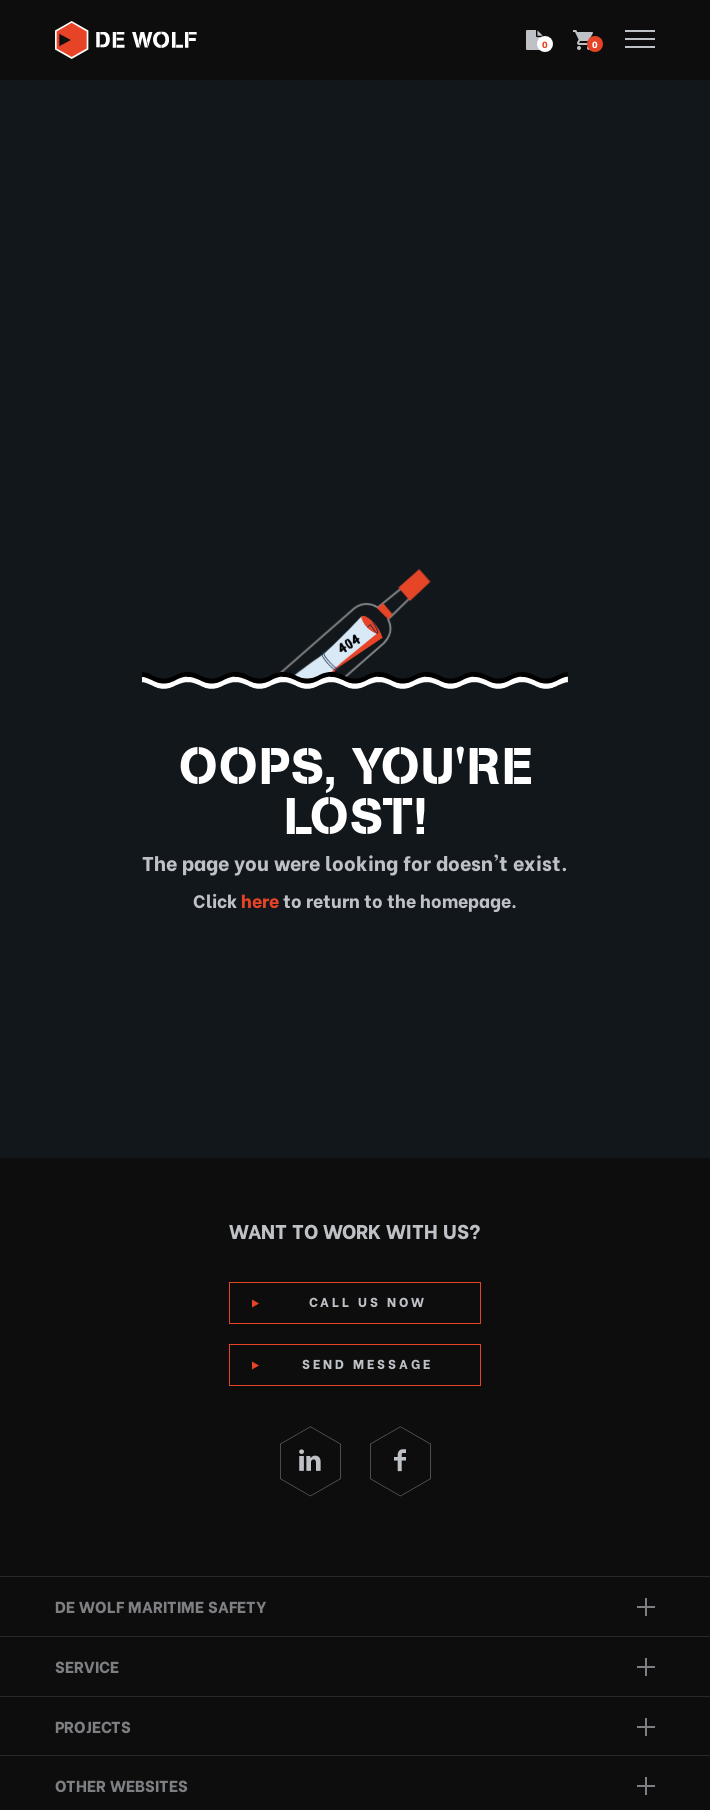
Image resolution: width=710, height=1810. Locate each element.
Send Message (367, 1362)
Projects (93, 1725)
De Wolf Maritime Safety (160, 1605)
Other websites (121, 1784)
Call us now (368, 1300)
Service (87, 1665)
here (258, 899)
